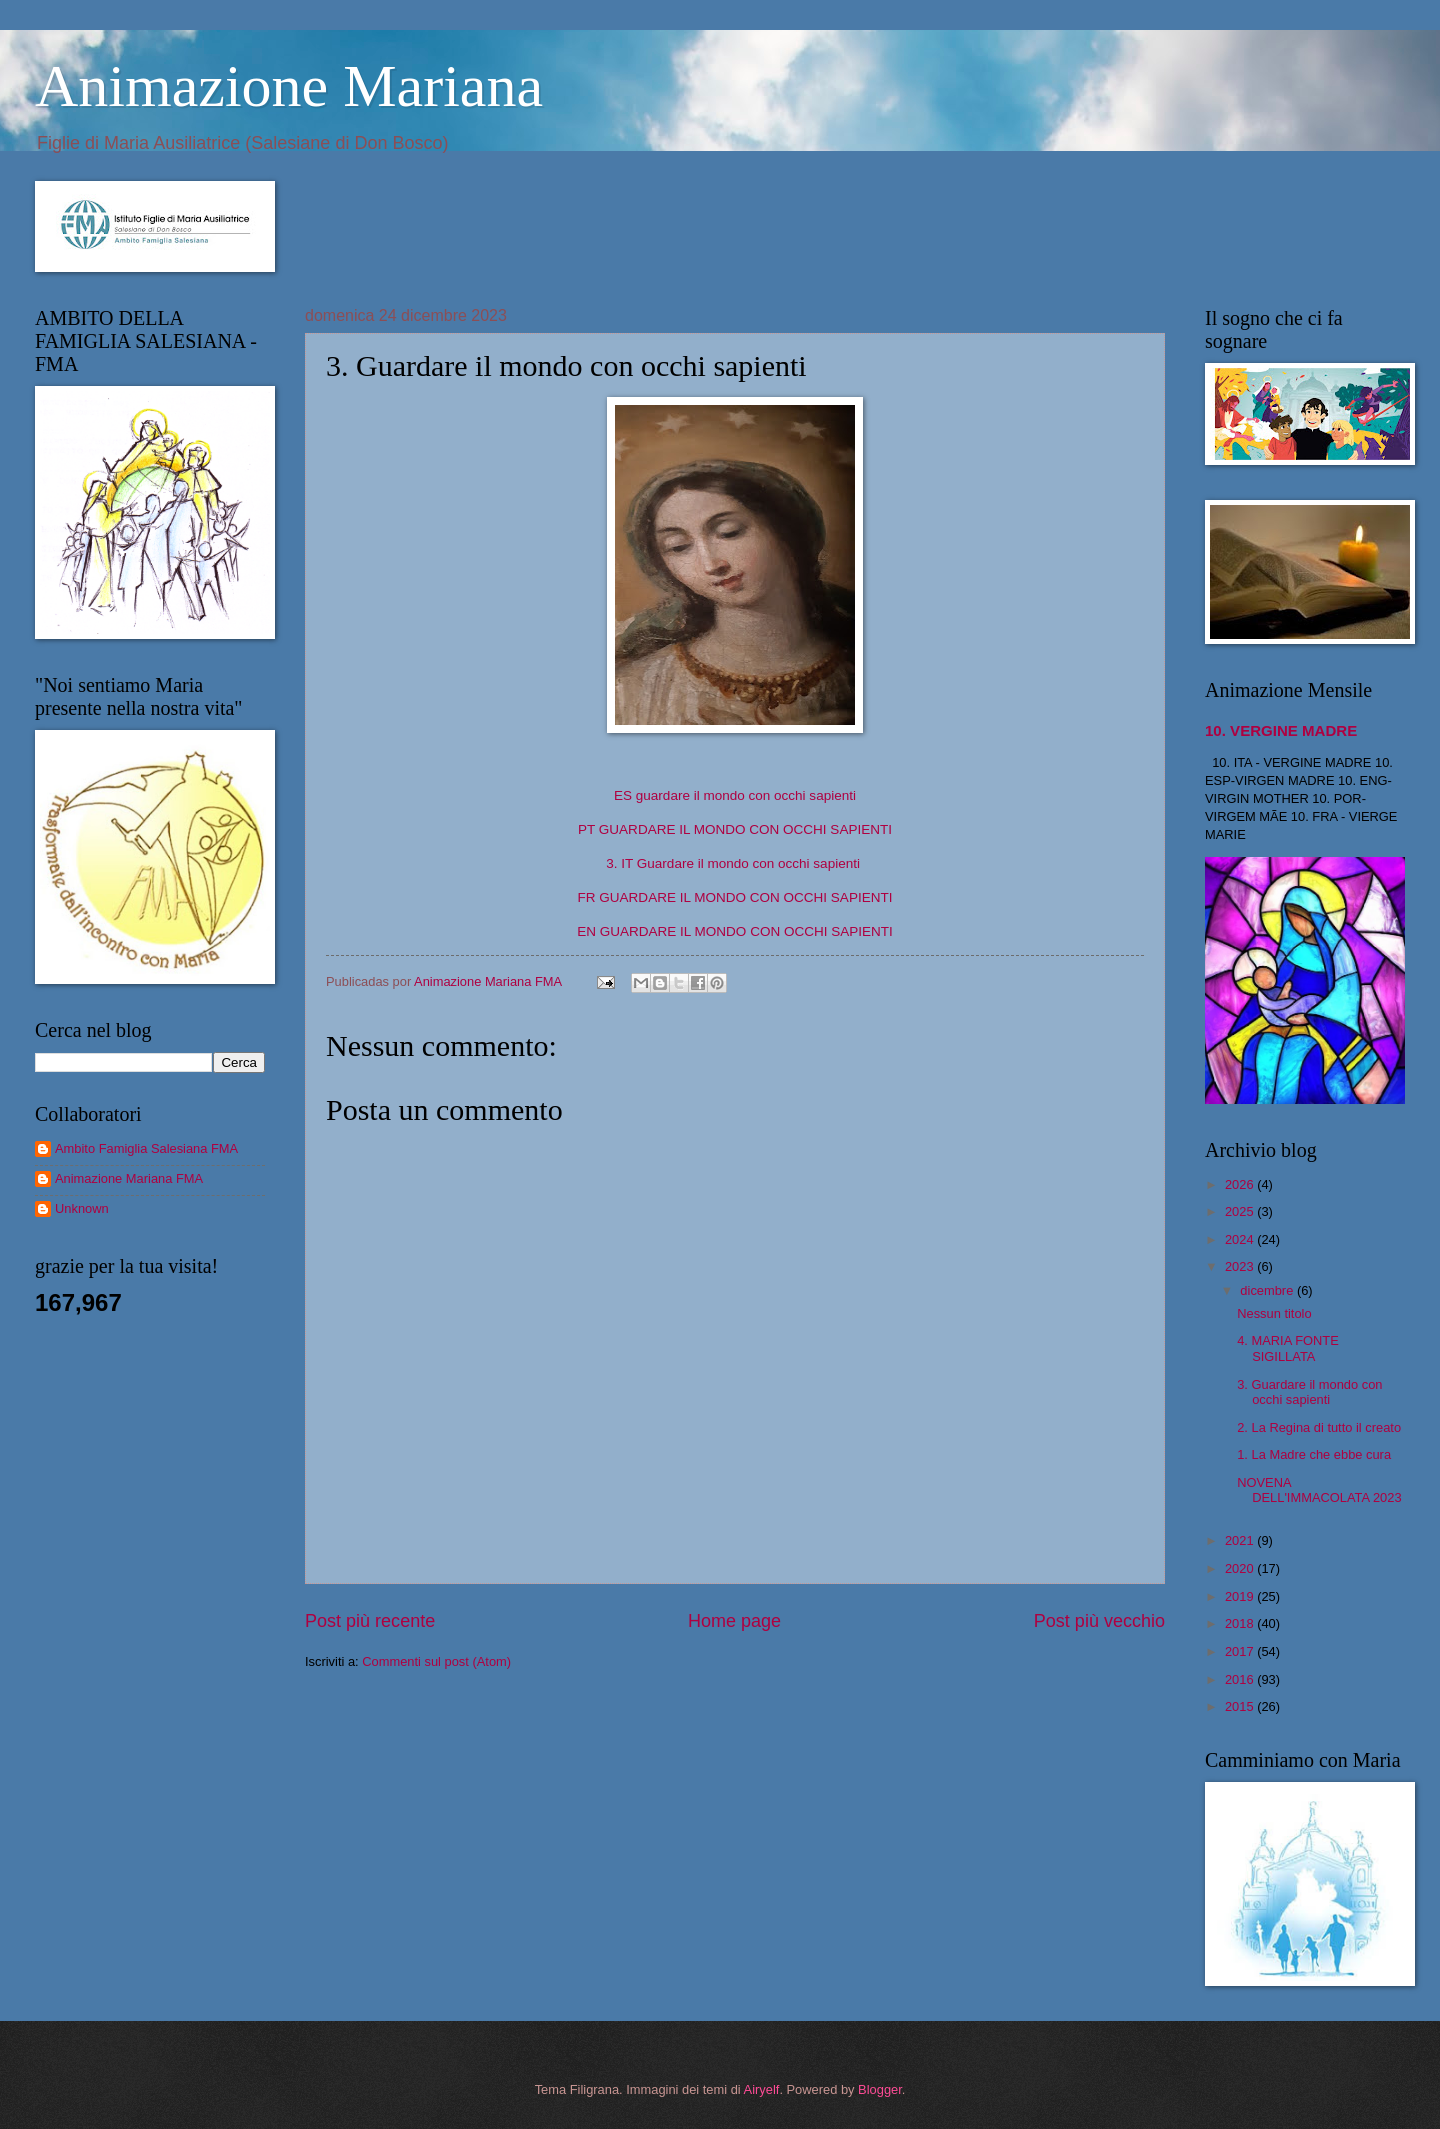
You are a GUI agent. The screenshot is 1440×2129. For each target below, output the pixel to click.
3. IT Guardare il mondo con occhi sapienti (733, 863)
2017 (1241, 1651)
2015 (1241, 1706)
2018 (1241, 1623)
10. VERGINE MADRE (1281, 730)
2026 (1241, 1184)
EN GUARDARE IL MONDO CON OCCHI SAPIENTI (735, 931)
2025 (1241, 1211)
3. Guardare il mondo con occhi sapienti (1309, 1392)
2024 (1241, 1239)
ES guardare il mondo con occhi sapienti (735, 795)
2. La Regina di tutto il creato (1319, 1427)
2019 (1241, 1596)
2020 (1241, 1568)
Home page (734, 1621)
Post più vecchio (1099, 1621)
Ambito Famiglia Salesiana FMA (146, 1148)
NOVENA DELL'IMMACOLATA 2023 (1319, 1490)
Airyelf (762, 2089)
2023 (1241, 1266)
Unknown (82, 1208)
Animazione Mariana (289, 86)
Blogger (880, 2089)
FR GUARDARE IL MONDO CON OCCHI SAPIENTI (735, 897)
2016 (1241, 1679)
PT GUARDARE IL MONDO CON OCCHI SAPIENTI (735, 829)
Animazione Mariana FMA (129, 1178)
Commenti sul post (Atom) (436, 1661)
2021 (1241, 1540)
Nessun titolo (1274, 1313)
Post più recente (370, 1621)
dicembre (1268, 1290)
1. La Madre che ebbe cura (1314, 1454)
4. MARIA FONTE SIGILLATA (1288, 1348)
